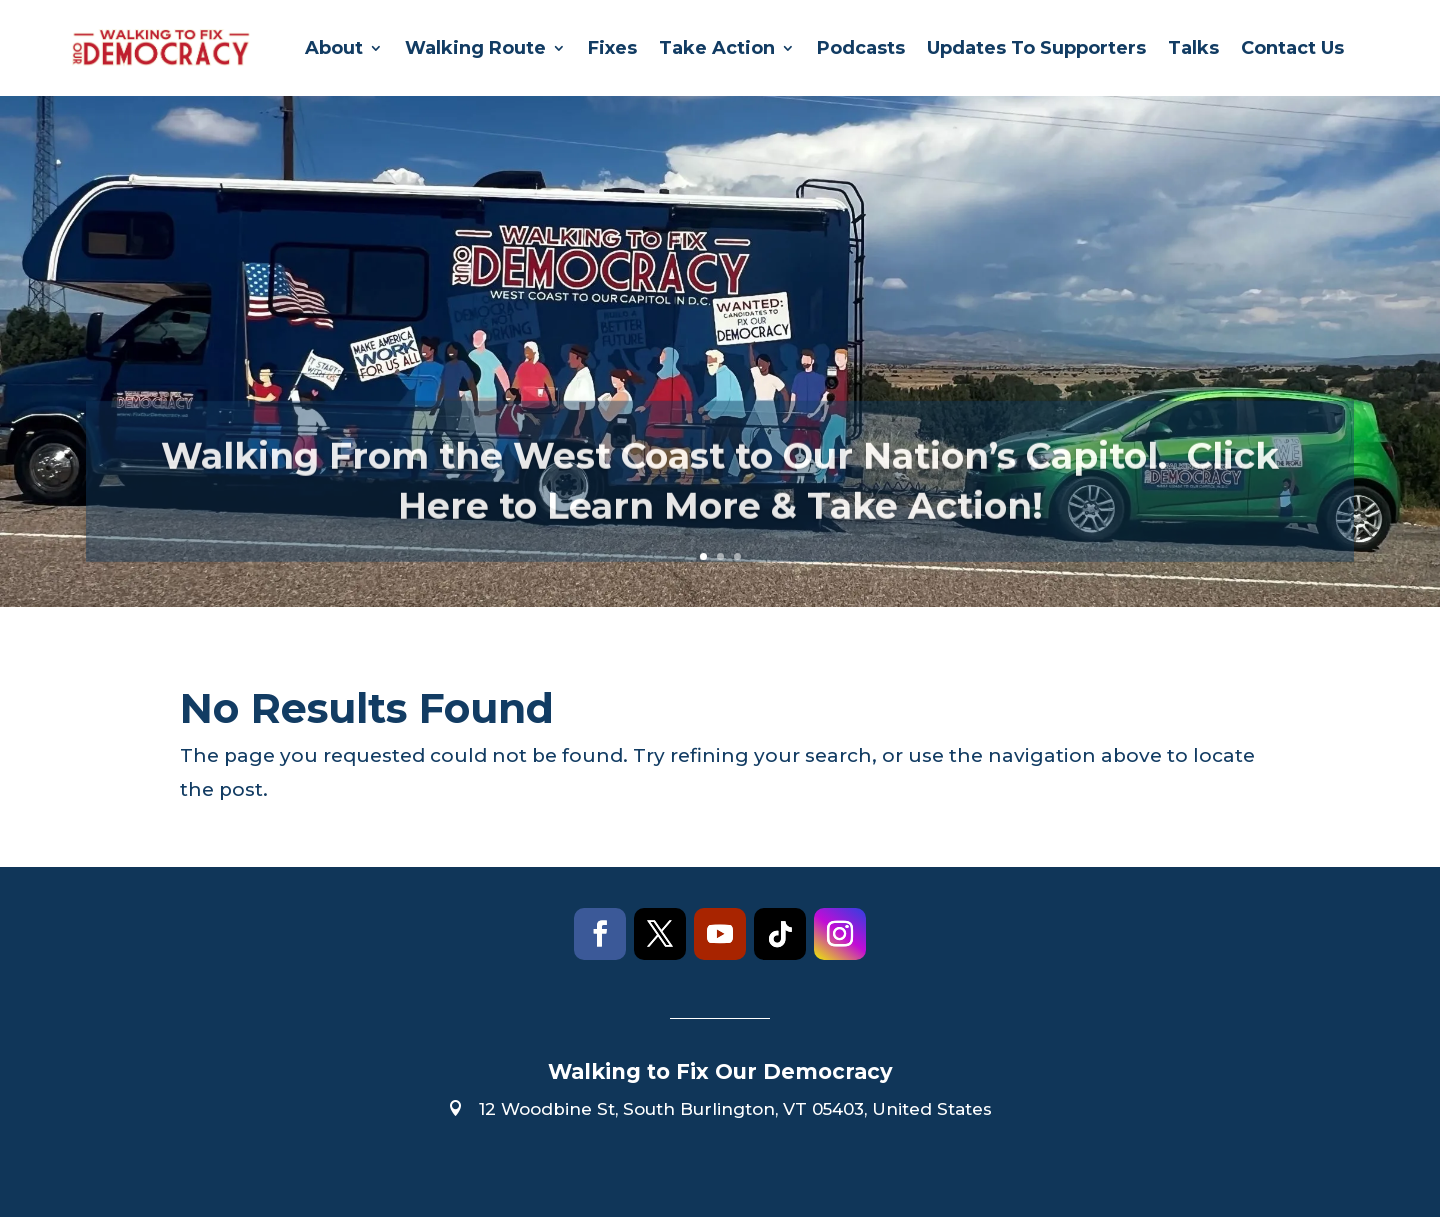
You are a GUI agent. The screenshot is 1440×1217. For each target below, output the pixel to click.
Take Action (717, 48)
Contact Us (1292, 48)
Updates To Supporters (1036, 48)
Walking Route (475, 48)
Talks (1193, 48)
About (334, 48)
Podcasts (861, 48)
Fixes (612, 48)
